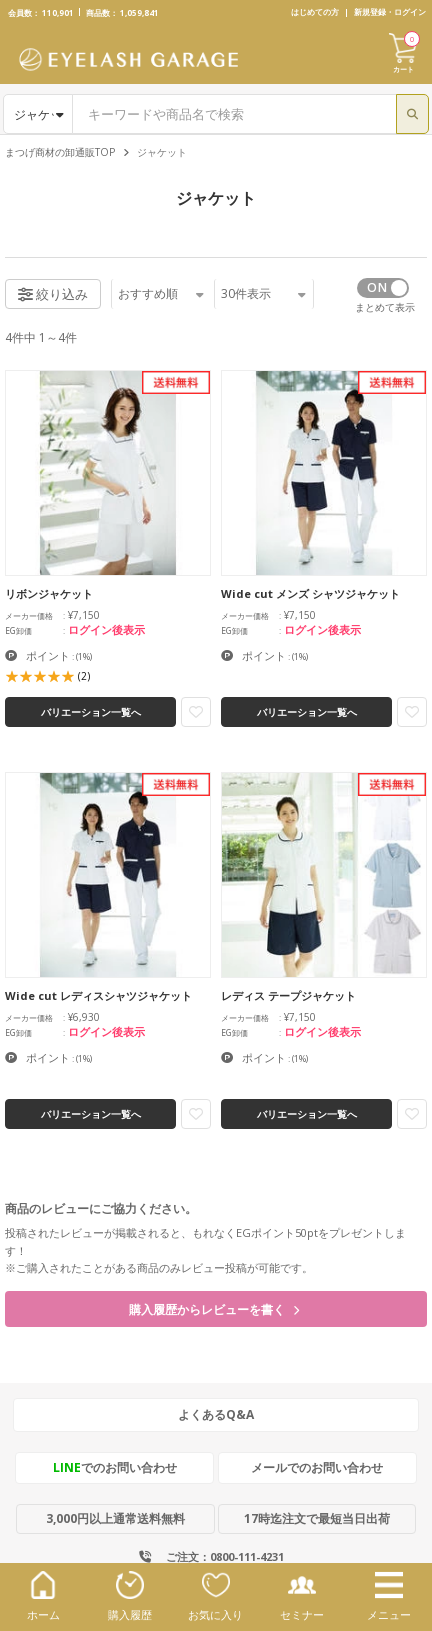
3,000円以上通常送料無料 (115, 1518)
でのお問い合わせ (115, 1467)
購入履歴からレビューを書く (214, 1309)
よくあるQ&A (216, 1414)
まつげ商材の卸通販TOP (60, 152)
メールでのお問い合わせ (317, 1467)
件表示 (263, 293)
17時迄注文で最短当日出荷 (317, 1518)
